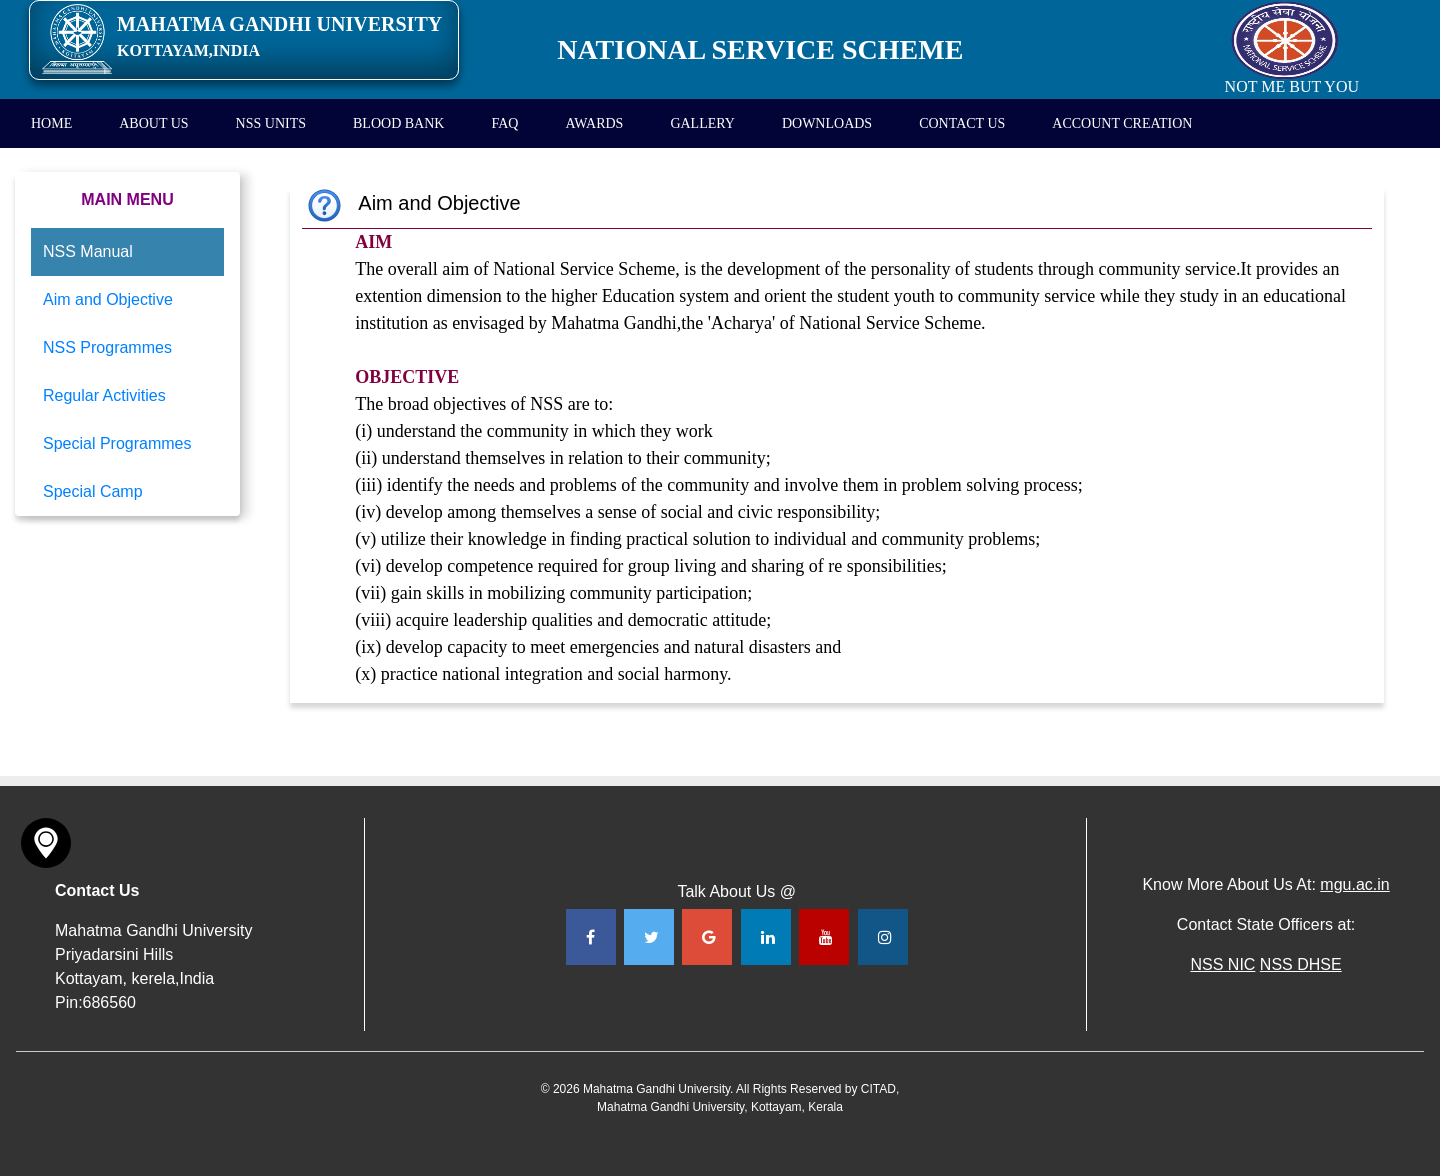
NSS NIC (1222, 964)
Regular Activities (104, 395)
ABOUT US (153, 123)
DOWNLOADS (827, 123)
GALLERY (702, 123)
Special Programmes (117, 443)
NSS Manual (88, 251)
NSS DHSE (1301, 964)
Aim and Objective (108, 299)
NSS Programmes (107, 347)
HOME (51, 123)
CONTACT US (962, 123)
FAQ (504, 123)
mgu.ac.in (1354, 884)
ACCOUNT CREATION (1122, 123)
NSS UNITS (271, 123)
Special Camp (93, 491)
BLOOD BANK (398, 123)
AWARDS (594, 123)
